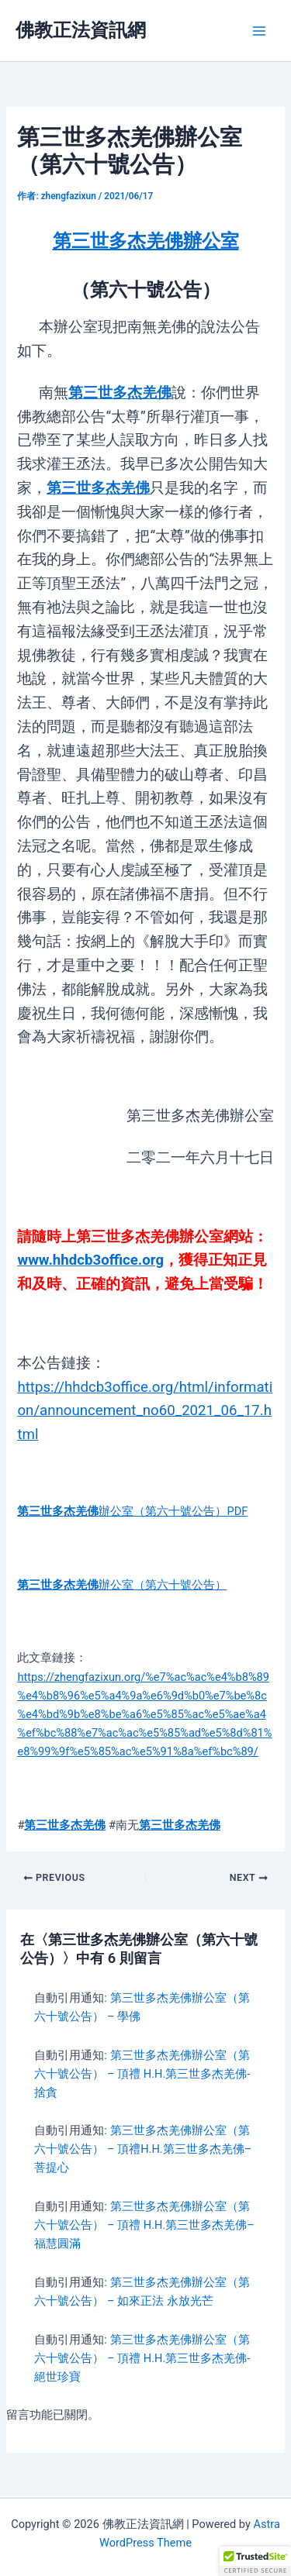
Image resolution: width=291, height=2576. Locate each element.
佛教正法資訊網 (81, 30)
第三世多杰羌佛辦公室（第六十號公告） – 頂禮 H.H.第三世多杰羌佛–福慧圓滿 (144, 2225)
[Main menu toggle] (259, 31)
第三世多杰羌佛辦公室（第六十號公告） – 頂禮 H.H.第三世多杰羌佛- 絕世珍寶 (142, 2358)
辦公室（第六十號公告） (122, 1585)
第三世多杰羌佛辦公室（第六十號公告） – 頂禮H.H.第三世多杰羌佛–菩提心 (142, 2149)
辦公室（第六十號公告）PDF (132, 1511)
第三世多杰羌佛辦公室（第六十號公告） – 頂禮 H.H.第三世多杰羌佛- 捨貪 (142, 2073)
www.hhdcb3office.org (90, 1260)
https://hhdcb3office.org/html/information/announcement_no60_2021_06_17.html (144, 1411)
